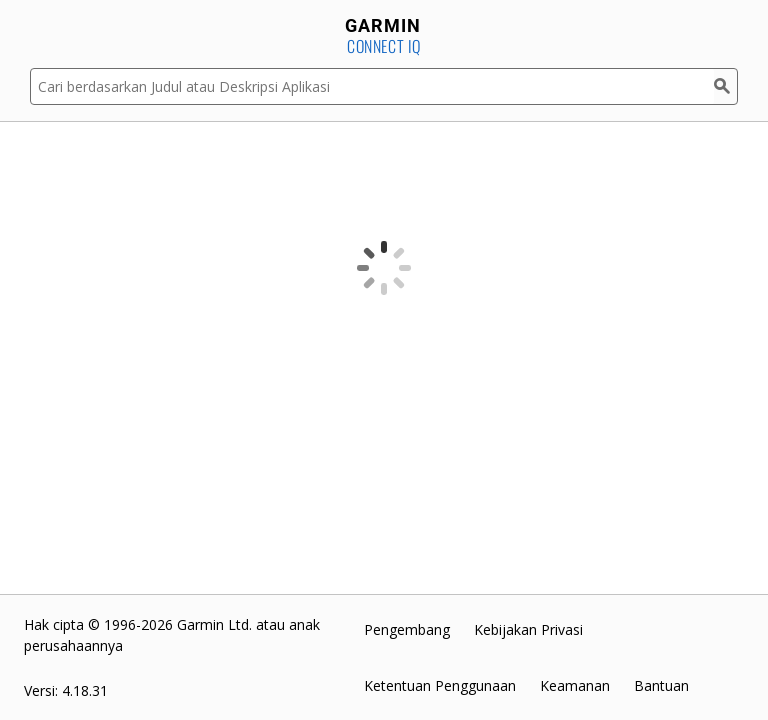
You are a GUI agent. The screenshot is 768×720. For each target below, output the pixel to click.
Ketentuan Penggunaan (440, 685)
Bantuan (661, 685)
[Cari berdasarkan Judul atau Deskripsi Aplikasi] (372, 86)
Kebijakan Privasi (528, 629)
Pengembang (407, 629)
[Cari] (726, 86)
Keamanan (575, 685)
